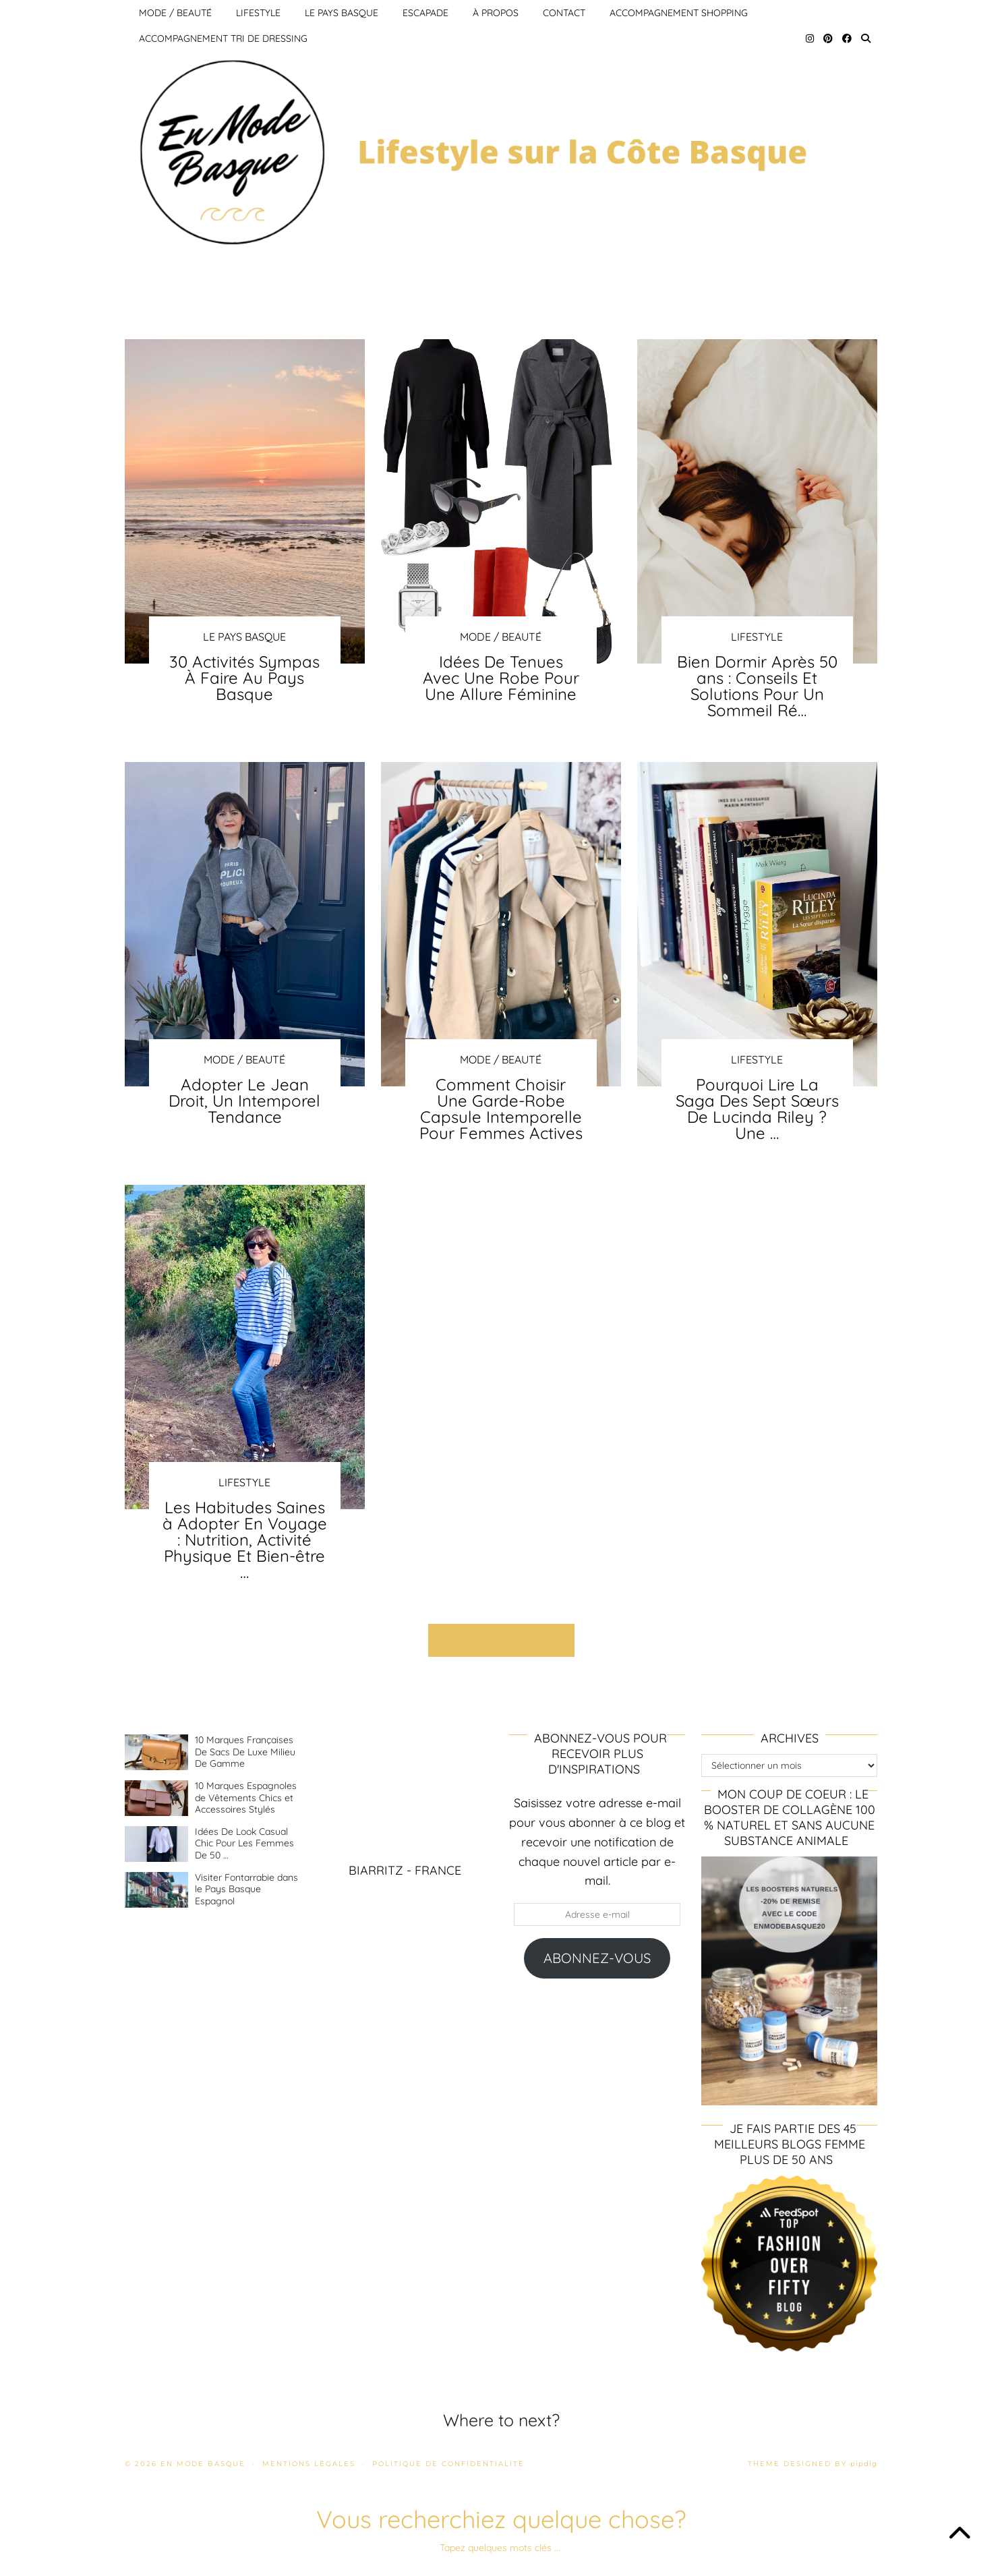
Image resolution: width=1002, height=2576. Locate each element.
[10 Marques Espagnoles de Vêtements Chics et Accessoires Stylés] (156, 1798)
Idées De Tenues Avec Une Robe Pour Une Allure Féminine (501, 677)
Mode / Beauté (175, 13)
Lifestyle (258, 13)
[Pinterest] (828, 38)
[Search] (866, 38)
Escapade (425, 13)
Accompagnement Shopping (679, 13)
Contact (564, 13)
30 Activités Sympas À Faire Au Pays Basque (244, 677)
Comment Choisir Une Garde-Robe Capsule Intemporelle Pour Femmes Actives (501, 1108)
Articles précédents (501, 1640)
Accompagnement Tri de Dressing (223, 38)
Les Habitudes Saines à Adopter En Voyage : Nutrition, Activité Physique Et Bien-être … (245, 1539)
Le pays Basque (341, 13)
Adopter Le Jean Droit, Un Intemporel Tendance (244, 1100)
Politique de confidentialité (448, 2463)
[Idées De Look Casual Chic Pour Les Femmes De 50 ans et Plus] (156, 1844)
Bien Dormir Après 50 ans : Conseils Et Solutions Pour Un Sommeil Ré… (757, 685)
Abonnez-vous (597, 1958)
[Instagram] (810, 38)
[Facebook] (847, 38)
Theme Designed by (812, 2463)
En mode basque (202, 2463)
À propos (496, 13)
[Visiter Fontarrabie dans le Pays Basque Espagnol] (156, 1890)
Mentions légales (308, 2463)
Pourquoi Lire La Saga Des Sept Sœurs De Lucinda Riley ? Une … (757, 1108)
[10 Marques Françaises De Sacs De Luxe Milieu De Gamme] (156, 1752)
